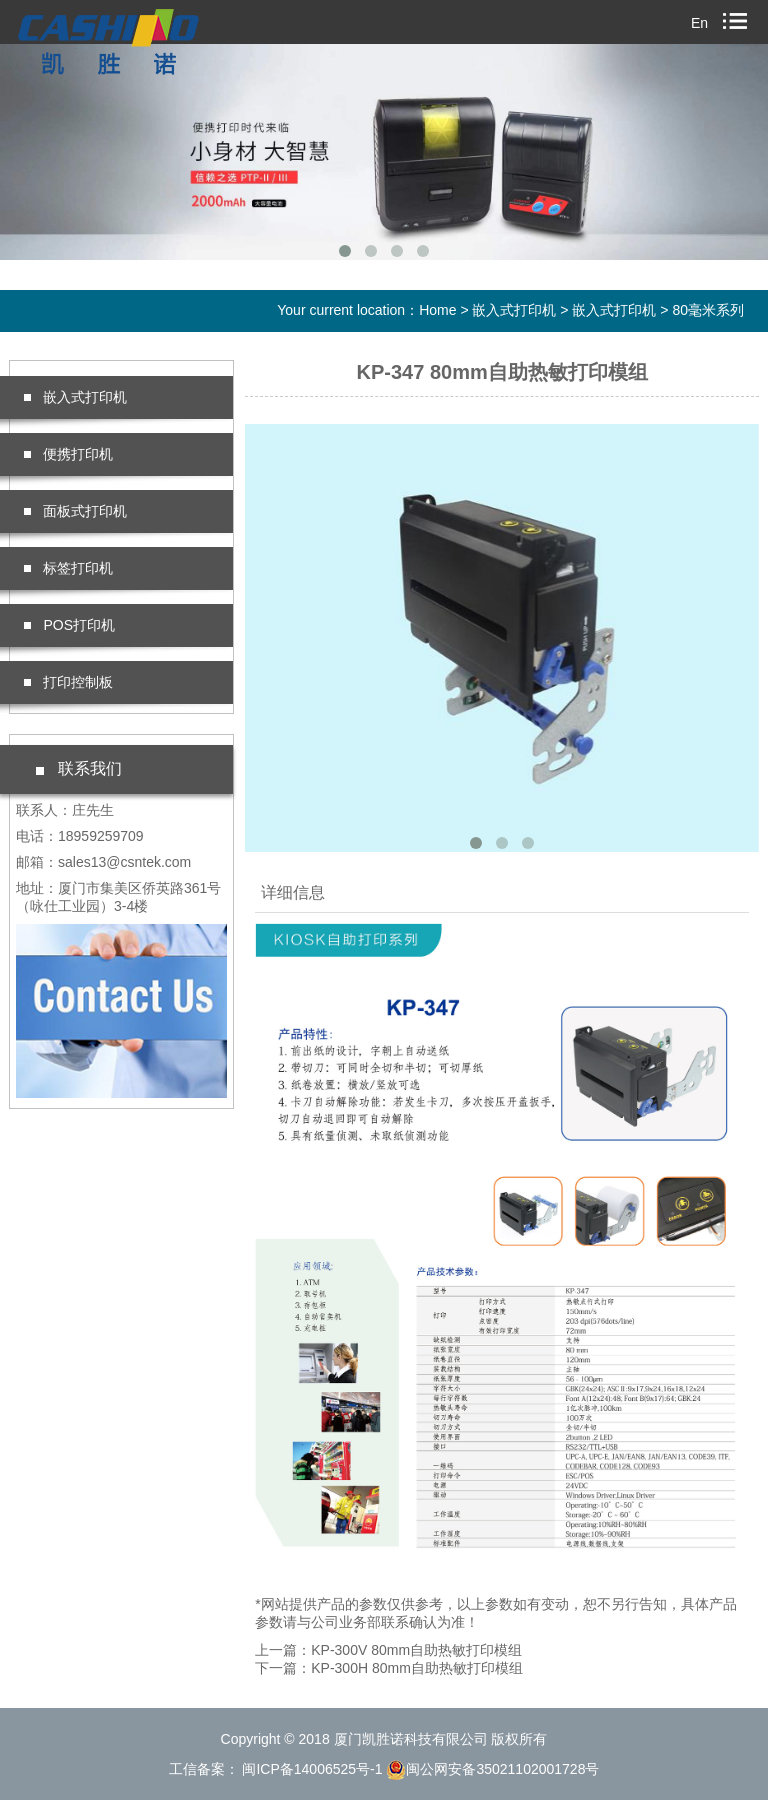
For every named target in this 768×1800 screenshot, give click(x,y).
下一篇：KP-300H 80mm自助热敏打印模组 (389, 1668)
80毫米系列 (708, 310)
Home (437, 310)
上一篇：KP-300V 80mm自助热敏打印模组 (388, 1650)
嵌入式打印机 (514, 310)
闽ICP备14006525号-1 (311, 1769)
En (699, 23)
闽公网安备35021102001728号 (492, 1769)
